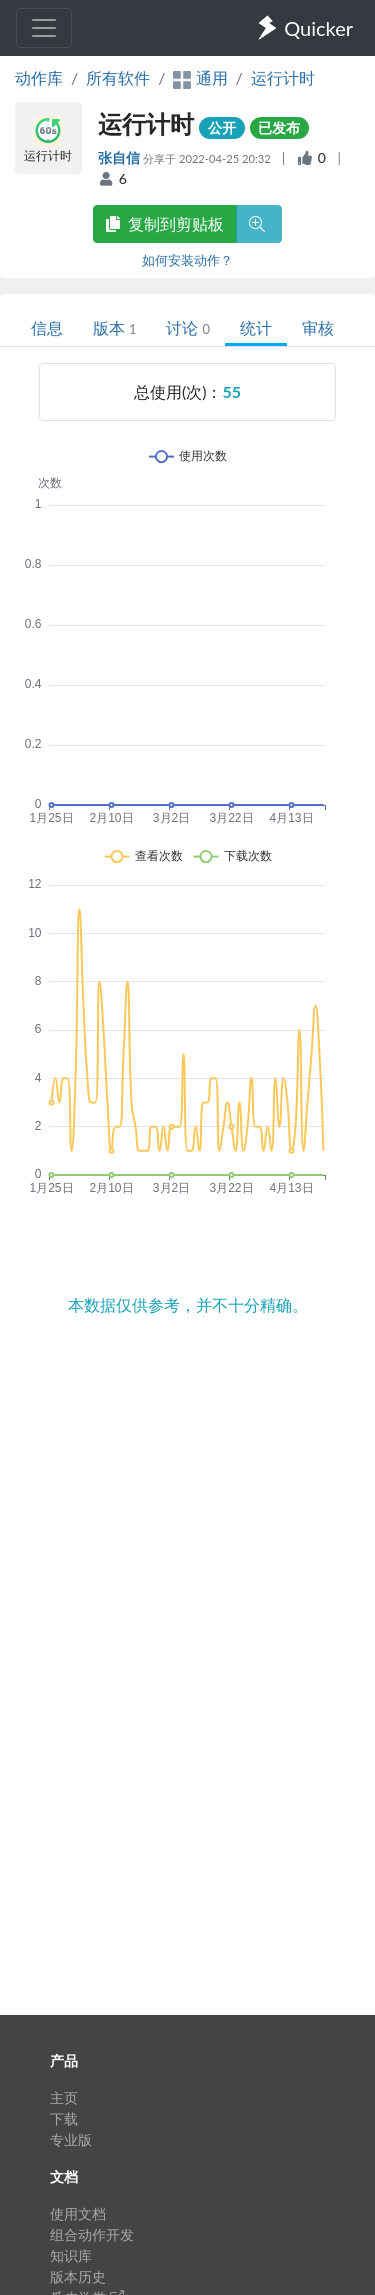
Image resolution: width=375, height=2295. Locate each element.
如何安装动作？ (187, 260)
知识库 (71, 2255)
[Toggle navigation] (44, 28)
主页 (64, 2097)
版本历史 (78, 2276)
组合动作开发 (92, 2234)
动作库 (39, 77)
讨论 (187, 327)
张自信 (120, 157)
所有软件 (118, 77)
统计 (256, 327)
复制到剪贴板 (165, 223)
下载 (64, 2118)
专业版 (71, 2139)
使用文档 (78, 2213)
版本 (114, 327)
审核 (318, 327)
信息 (47, 327)
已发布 (279, 127)
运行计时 (283, 77)
